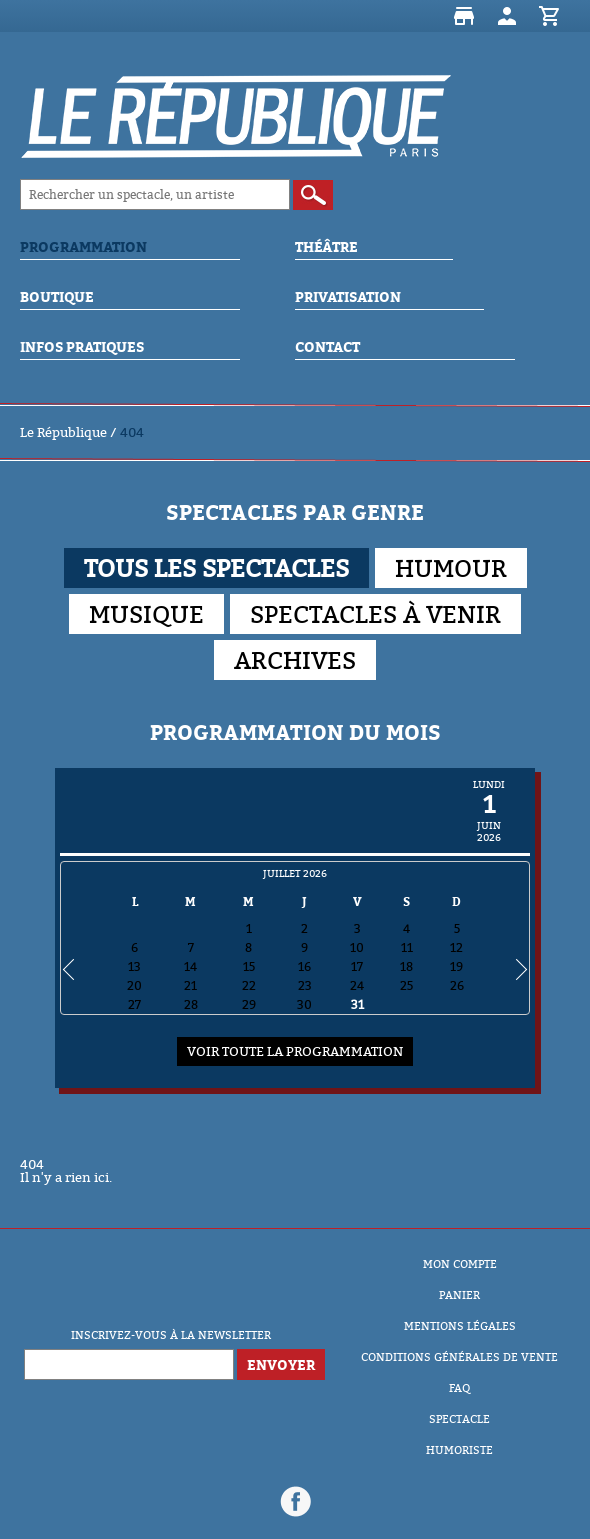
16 (304, 966)
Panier (550, 16)
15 (249, 966)
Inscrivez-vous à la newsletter (171, 1335)
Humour (451, 568)
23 (305, 985)
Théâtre (326, 246)
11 (407, 947)
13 (134, 966)
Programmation (83, 246)
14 (190, 966)
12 (456, 947)
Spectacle (459, 1419)
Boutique (464, 16)
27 (134, 1004)
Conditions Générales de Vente (459, 1357)
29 (249, 1004)
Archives (295, 660)
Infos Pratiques (82, 346)
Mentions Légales (460, 1326)
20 (134, 985)
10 (357, 947)
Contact (327, 346)
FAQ (459, 1388)
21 (190, 985)
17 (357, 966)
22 (249, 985)
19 (456, 966)
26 (457, 985)
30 (304, 1004)
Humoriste (459, 1450)
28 (191, 1004)
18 (406, 966)
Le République (63, 432)
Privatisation (348, 296)
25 (406, 985)
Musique (146, 614)
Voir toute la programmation (295, 1051)
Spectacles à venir (375, 614)
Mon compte (507, 16)
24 (357, 985)
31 (357, 1004)
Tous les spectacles (216, 568)
